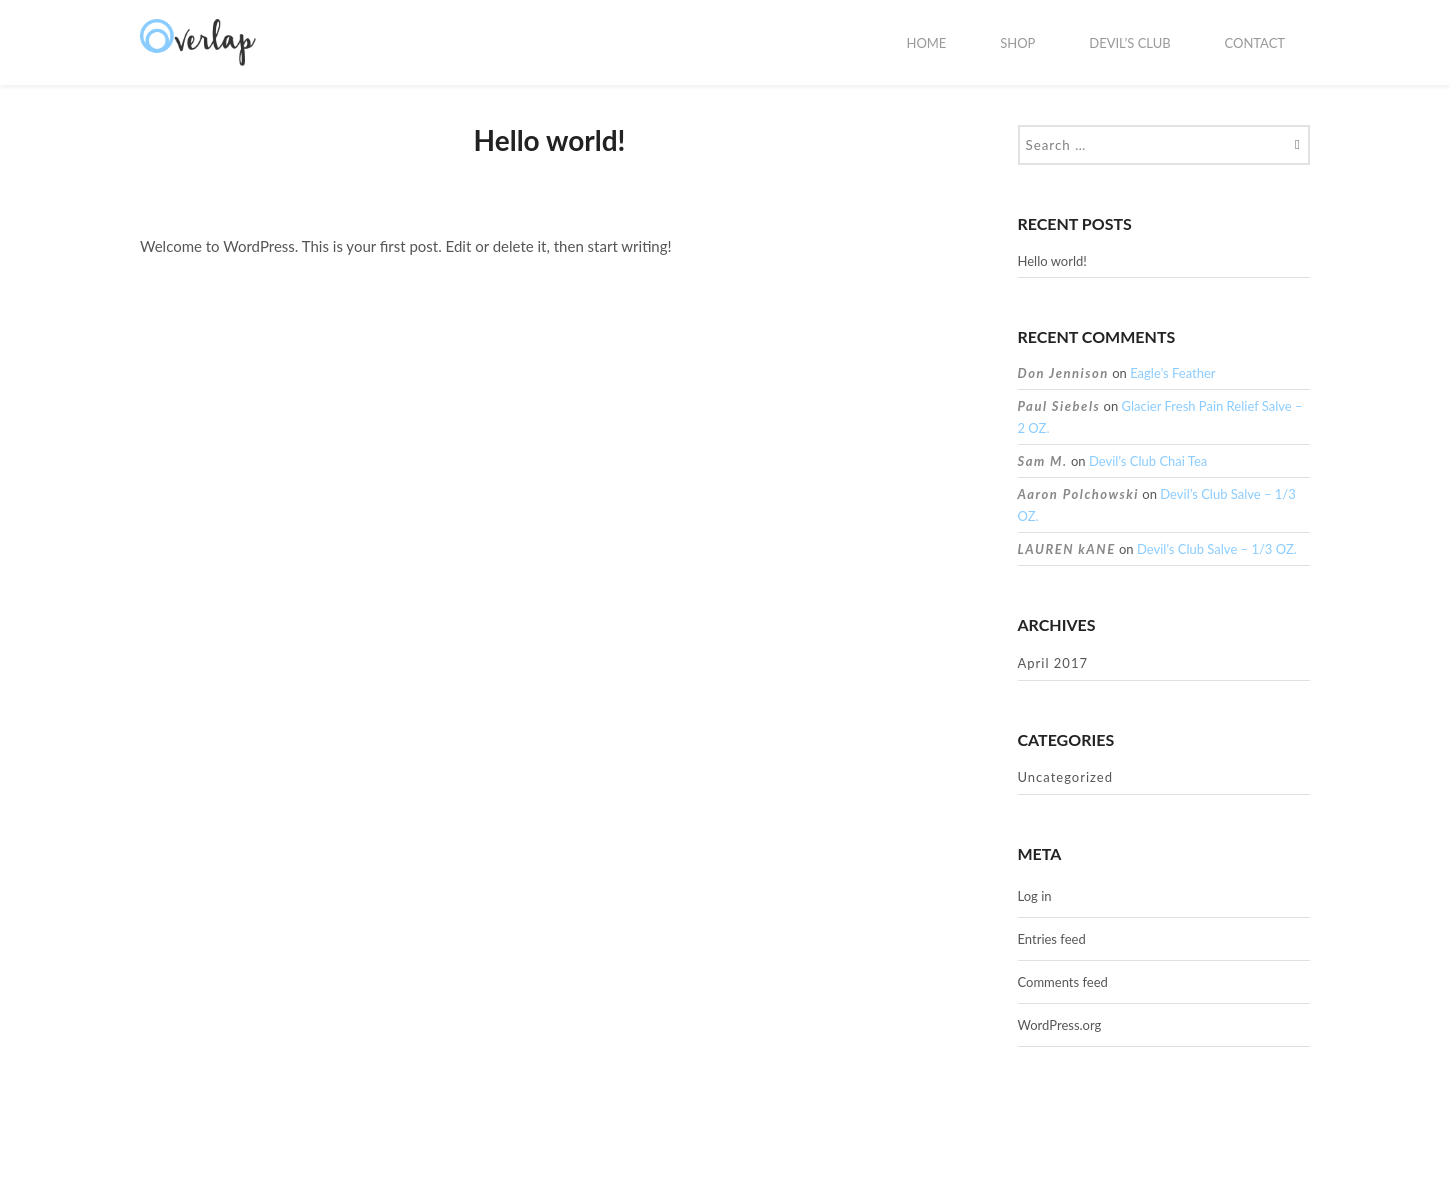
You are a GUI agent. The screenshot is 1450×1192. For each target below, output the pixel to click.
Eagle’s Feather (1172, 373)
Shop (1017, 43)
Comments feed (1063, 982)
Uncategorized (1065, 777)
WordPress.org (1060, 1025)
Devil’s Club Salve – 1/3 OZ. (1217, 549)
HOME (926, 43)
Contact (1254, 43)
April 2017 (1053, 663)
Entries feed (1052, 939)
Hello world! (1052, 261)
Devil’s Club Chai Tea (1148, 461)
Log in (1035, 896)
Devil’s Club (1129, 43)
